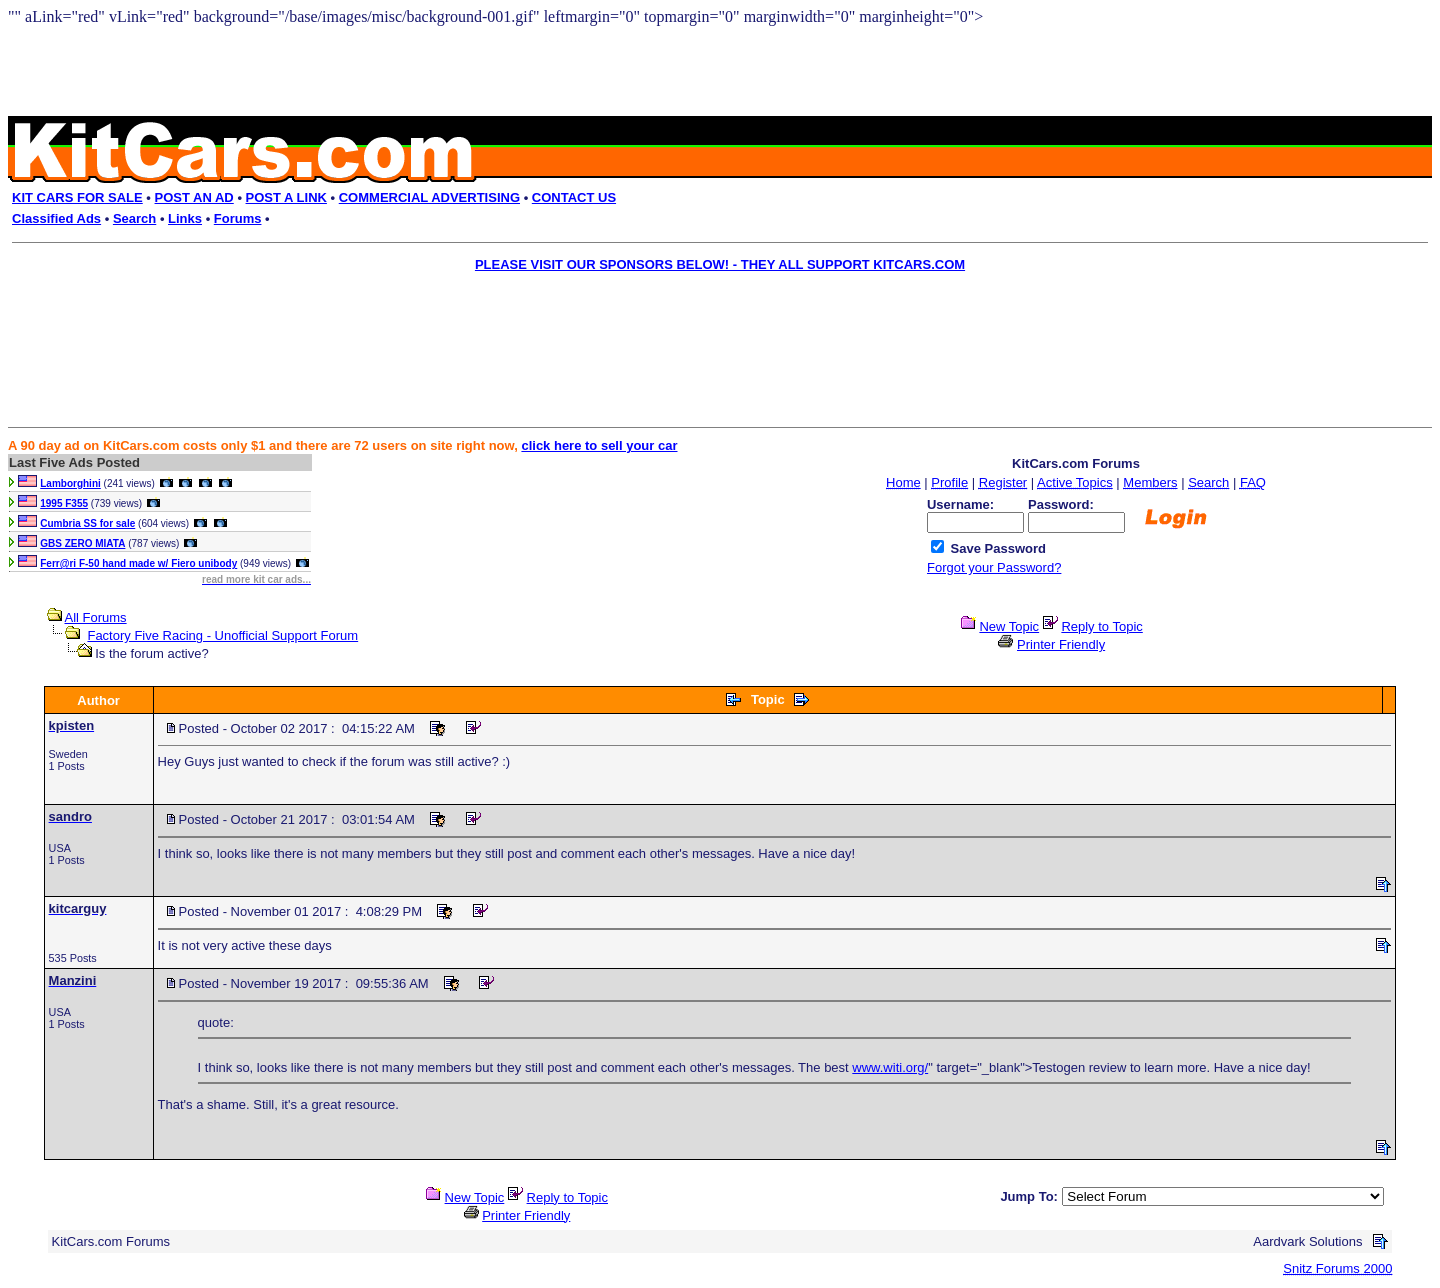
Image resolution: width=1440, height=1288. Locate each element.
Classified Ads (56, 218)
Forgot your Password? (994, 567)
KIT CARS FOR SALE (77, 197)
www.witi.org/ (890, 1067)
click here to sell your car (599, 445)
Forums (238, 218)
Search (134, 218)
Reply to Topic (1101, 626)
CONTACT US (574, 197)
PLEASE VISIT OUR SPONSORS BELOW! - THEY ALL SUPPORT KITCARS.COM (720, 264)
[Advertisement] (706, 326)
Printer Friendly (1061, 644)
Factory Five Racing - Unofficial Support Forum (222, 635)
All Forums (96, 617)
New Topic (1009, 626)
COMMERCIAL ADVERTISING (429, 197)
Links (185, 218)
